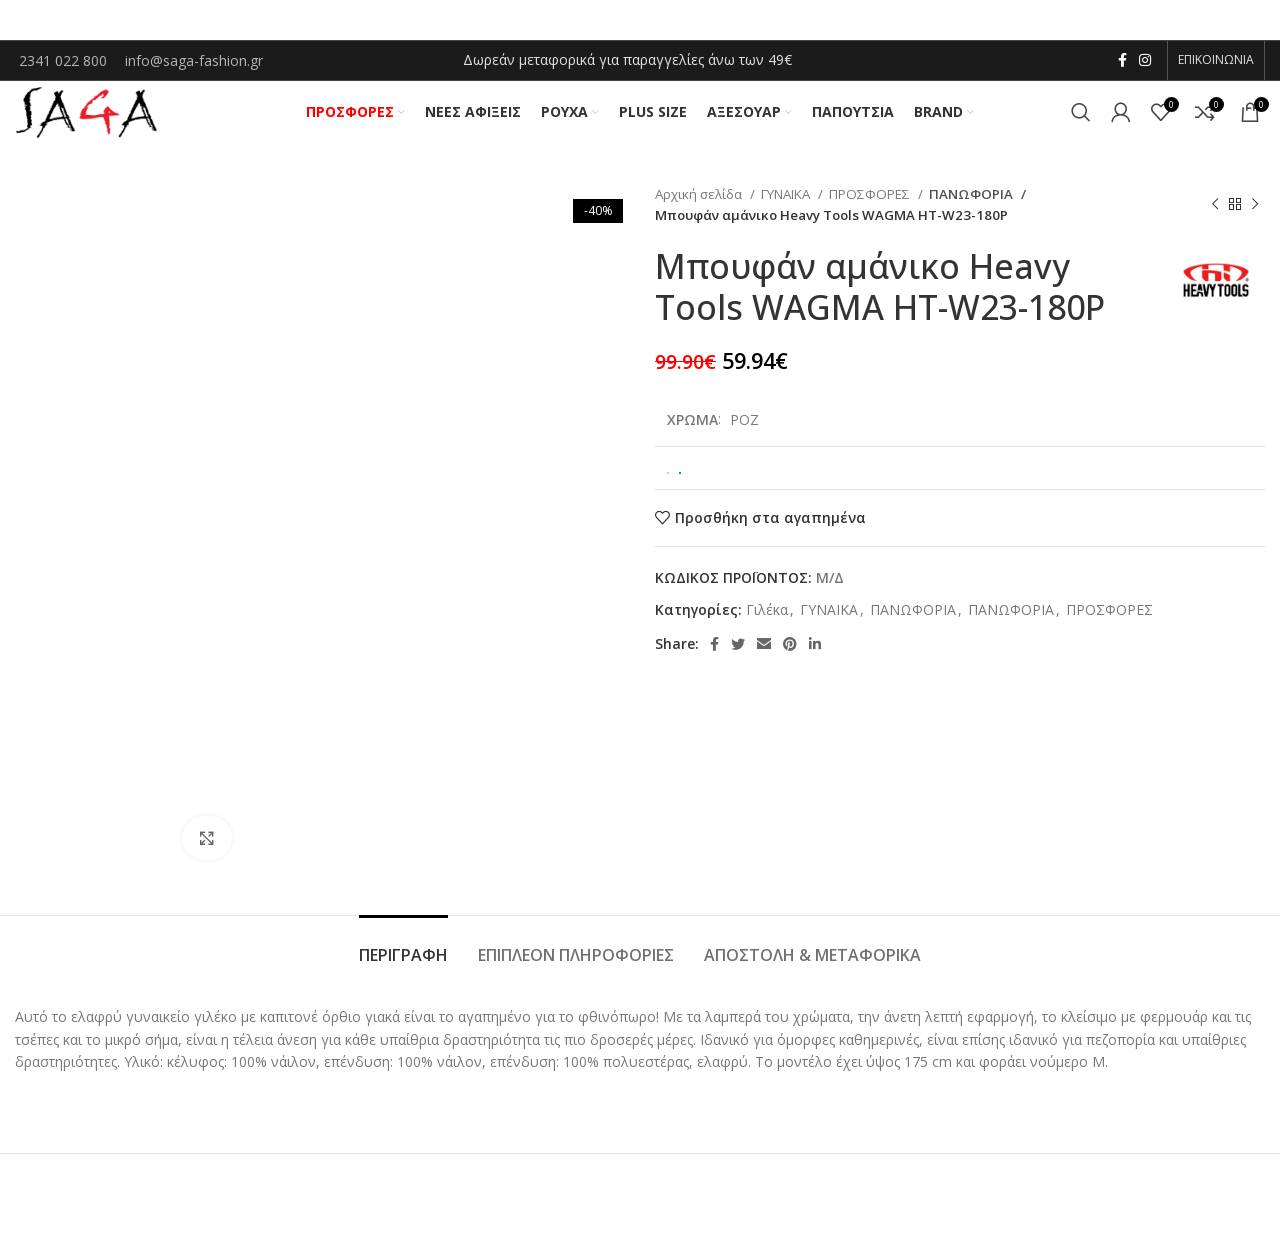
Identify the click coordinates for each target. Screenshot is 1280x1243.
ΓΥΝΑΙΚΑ (787, 202)
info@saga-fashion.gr (194, 61)
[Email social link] (764, 653)
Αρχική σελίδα (700, 202)
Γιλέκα (767, 617)
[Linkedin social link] (815, 653)
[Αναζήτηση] (1081, 117)
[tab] (403, 954)
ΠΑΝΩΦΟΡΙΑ (969, 202)
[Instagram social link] (1145, 61)
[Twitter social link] (738, 653)
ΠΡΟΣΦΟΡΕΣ (871, 202)
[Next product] (1255, 213)
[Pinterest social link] (790, 653)
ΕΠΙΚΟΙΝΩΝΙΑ (1216, 60)
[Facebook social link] (1122, 61)
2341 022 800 (65, 61)
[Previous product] (1215, 213)
